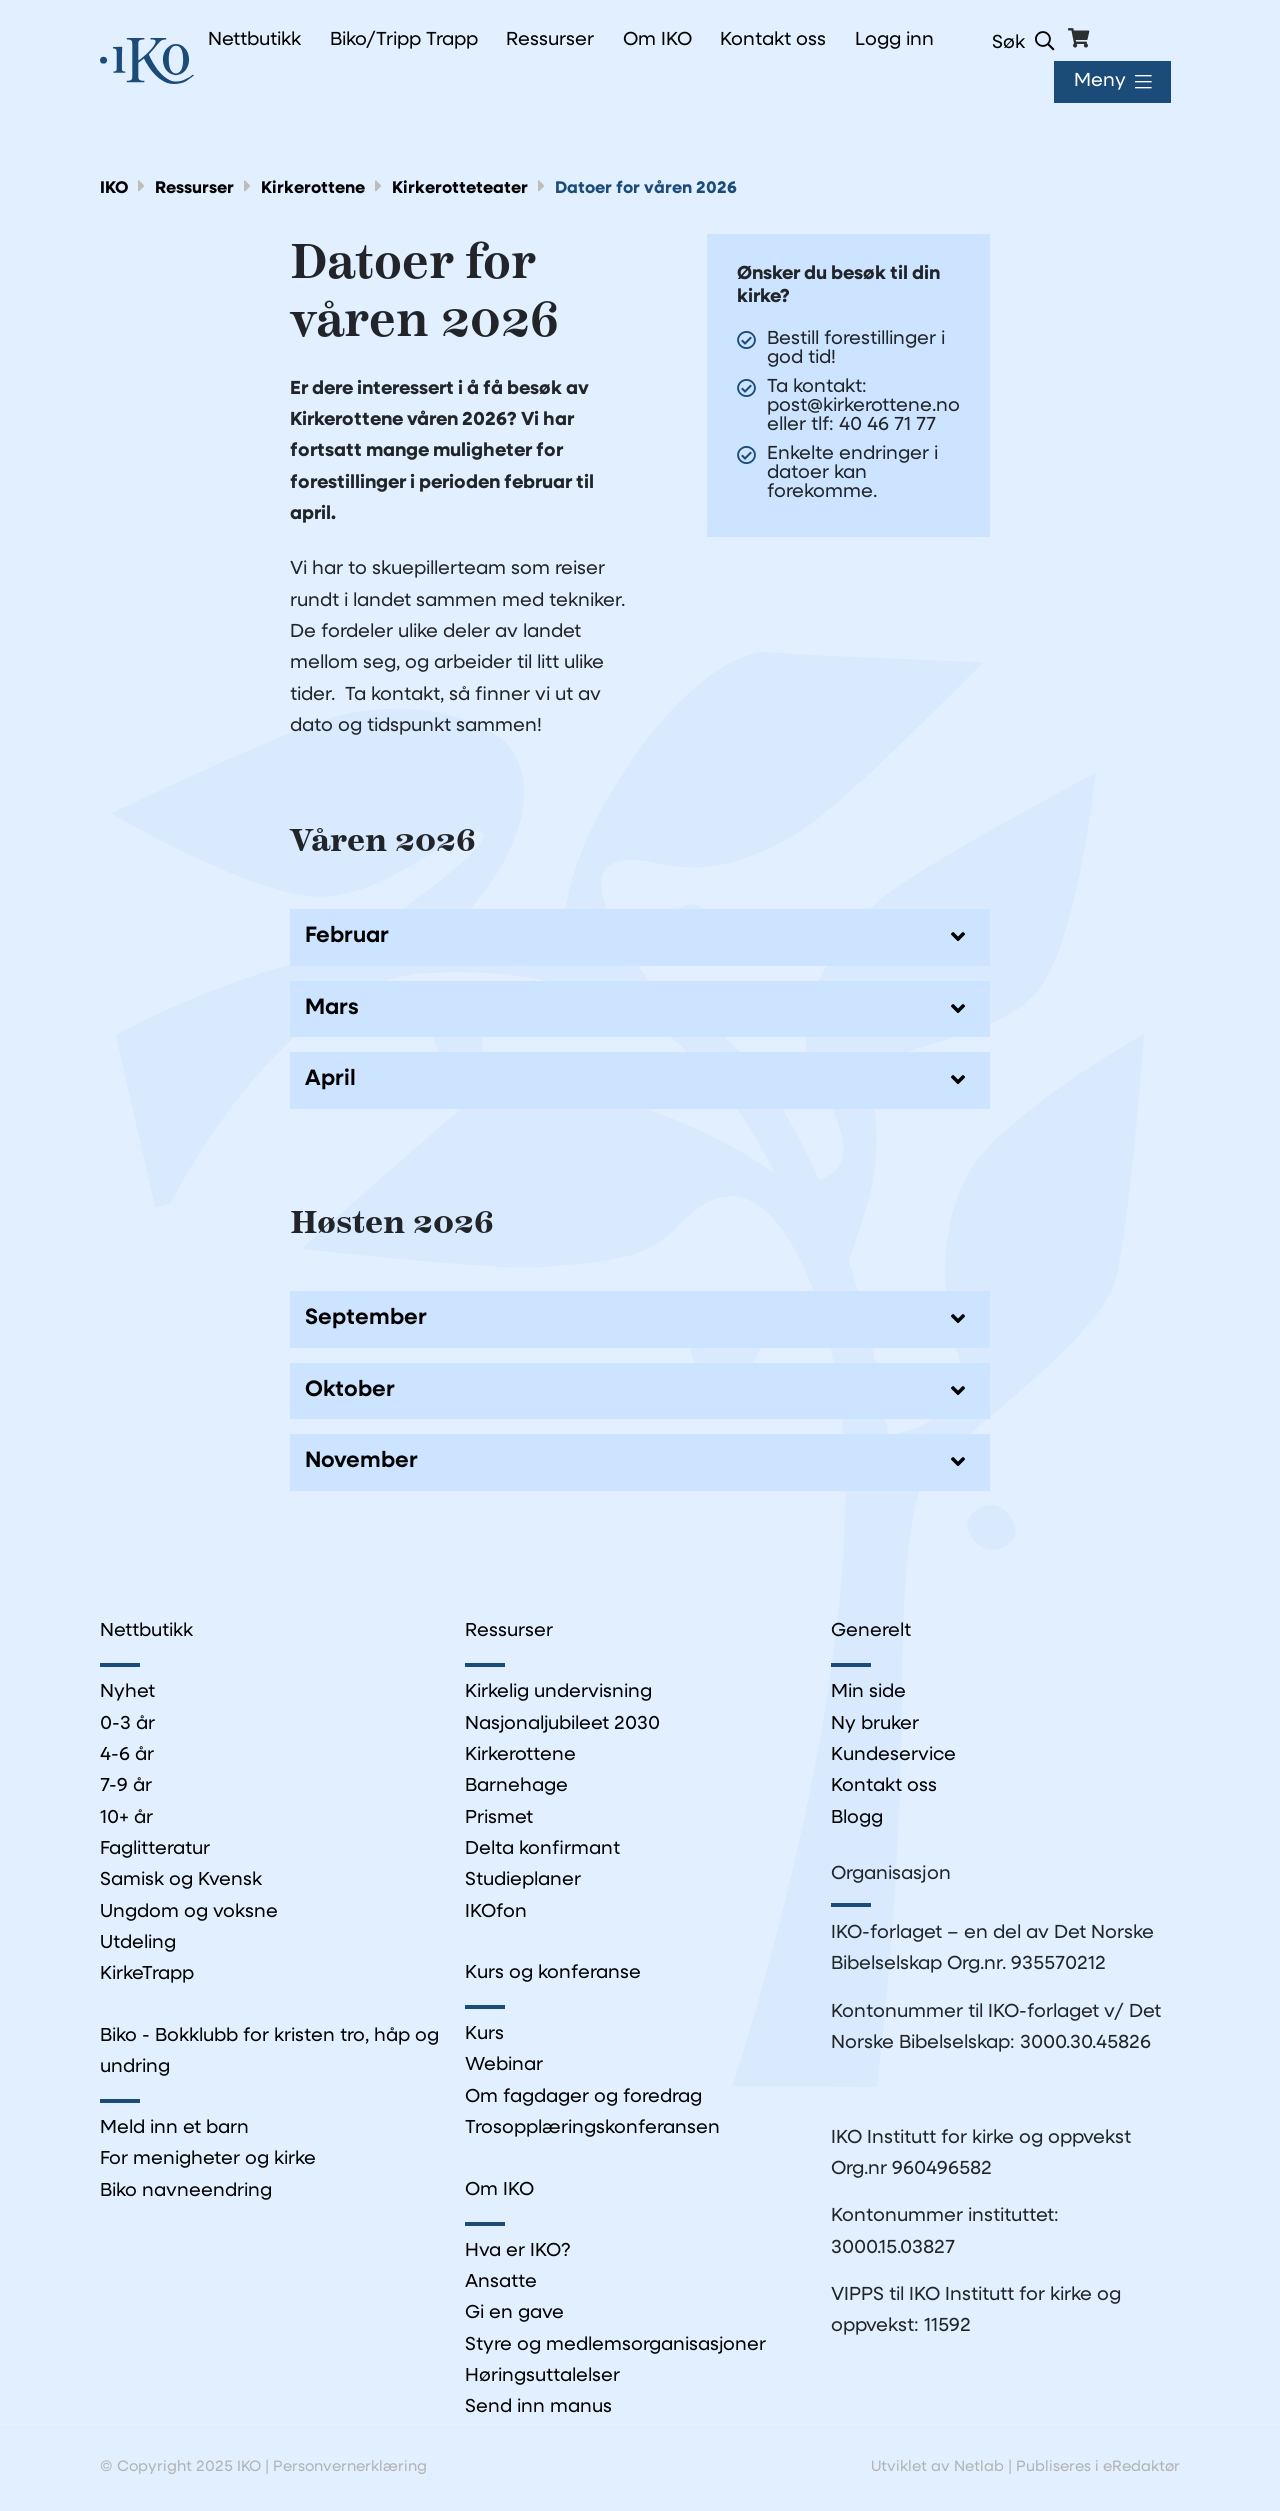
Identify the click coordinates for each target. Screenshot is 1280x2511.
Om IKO (499, 2190)
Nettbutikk (146, 1631)
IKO (114, 188)
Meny (1100, 81)
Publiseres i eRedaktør (1098, 2468)
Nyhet (127, 1693)
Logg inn (894, 40)
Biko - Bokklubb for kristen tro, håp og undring (269, 2052)
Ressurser (195, 188)
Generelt (871, 1631)
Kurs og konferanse (553, 1973)
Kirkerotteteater (461, 188)
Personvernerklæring (350, 2468)
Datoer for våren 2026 (647, 188)
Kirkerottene (314, 188)
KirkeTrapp (147, 1975)
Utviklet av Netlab (937, 2468)
